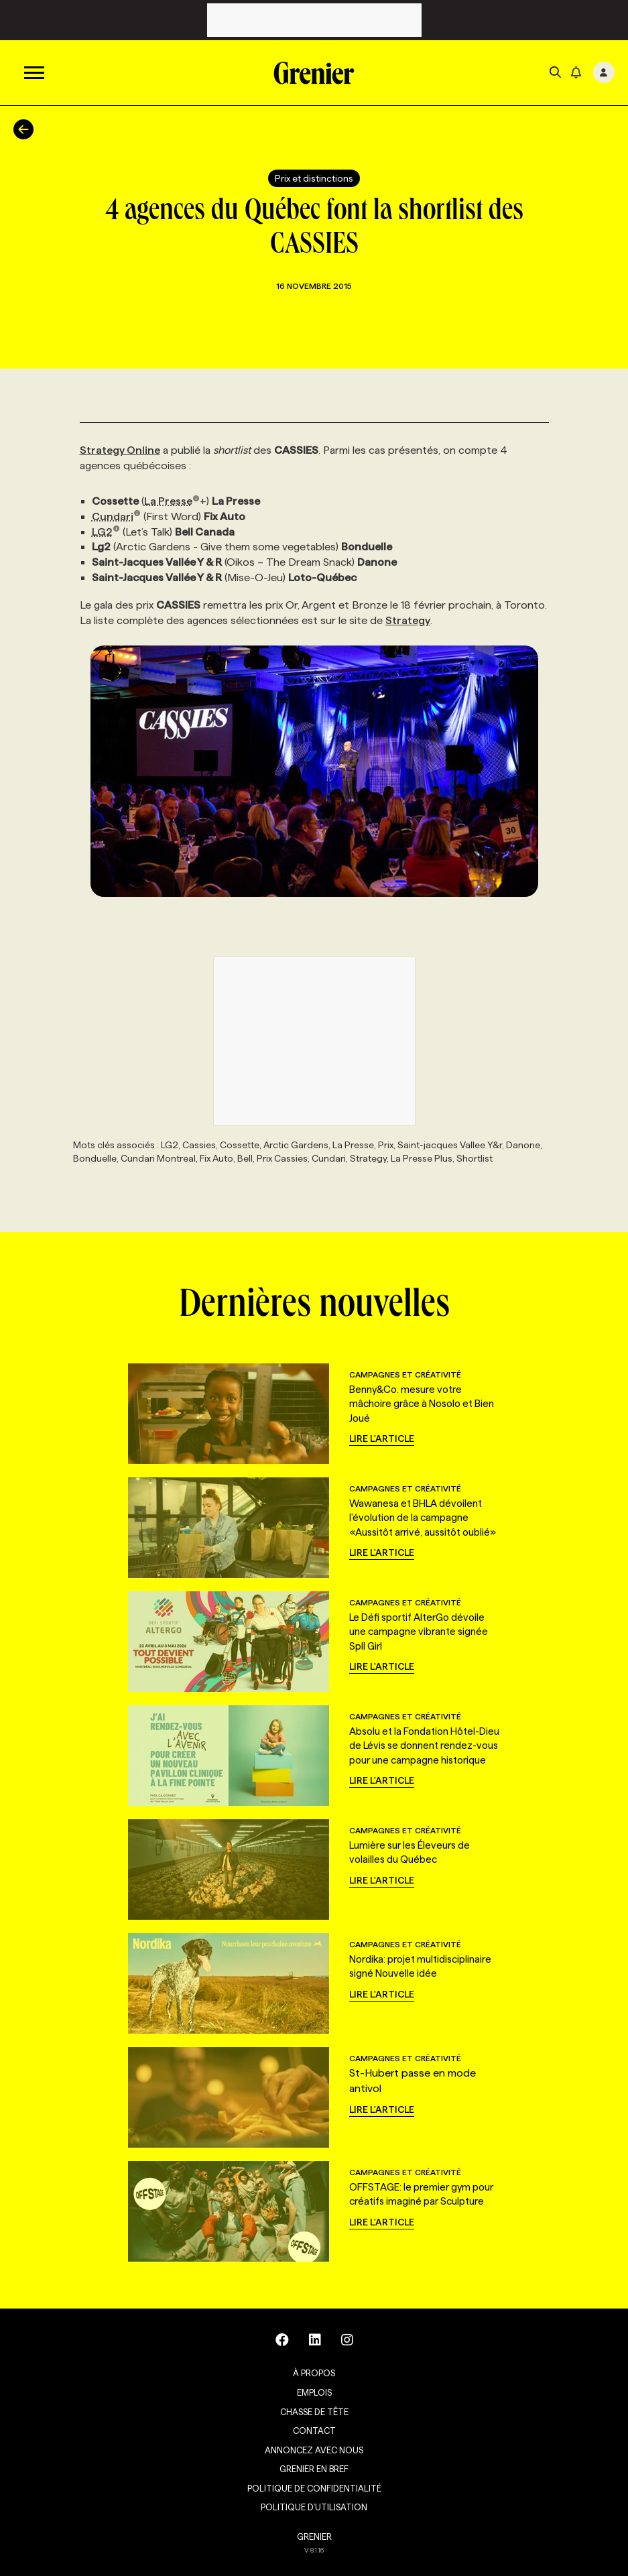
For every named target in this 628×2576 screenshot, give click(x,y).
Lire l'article (381, 1438)
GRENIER (314, 2536)
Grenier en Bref (314, 2468)
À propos (314, 2373)
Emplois (314, 2392)
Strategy (407, 620)
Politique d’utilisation (314, 2507)
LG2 (106, 532)
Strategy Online (120, 450)
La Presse (172, 501)
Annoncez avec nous (314, 2450)
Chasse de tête (314, 2411)
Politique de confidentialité (314, 2488)
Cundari (116, 516)
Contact (314, 2430)
